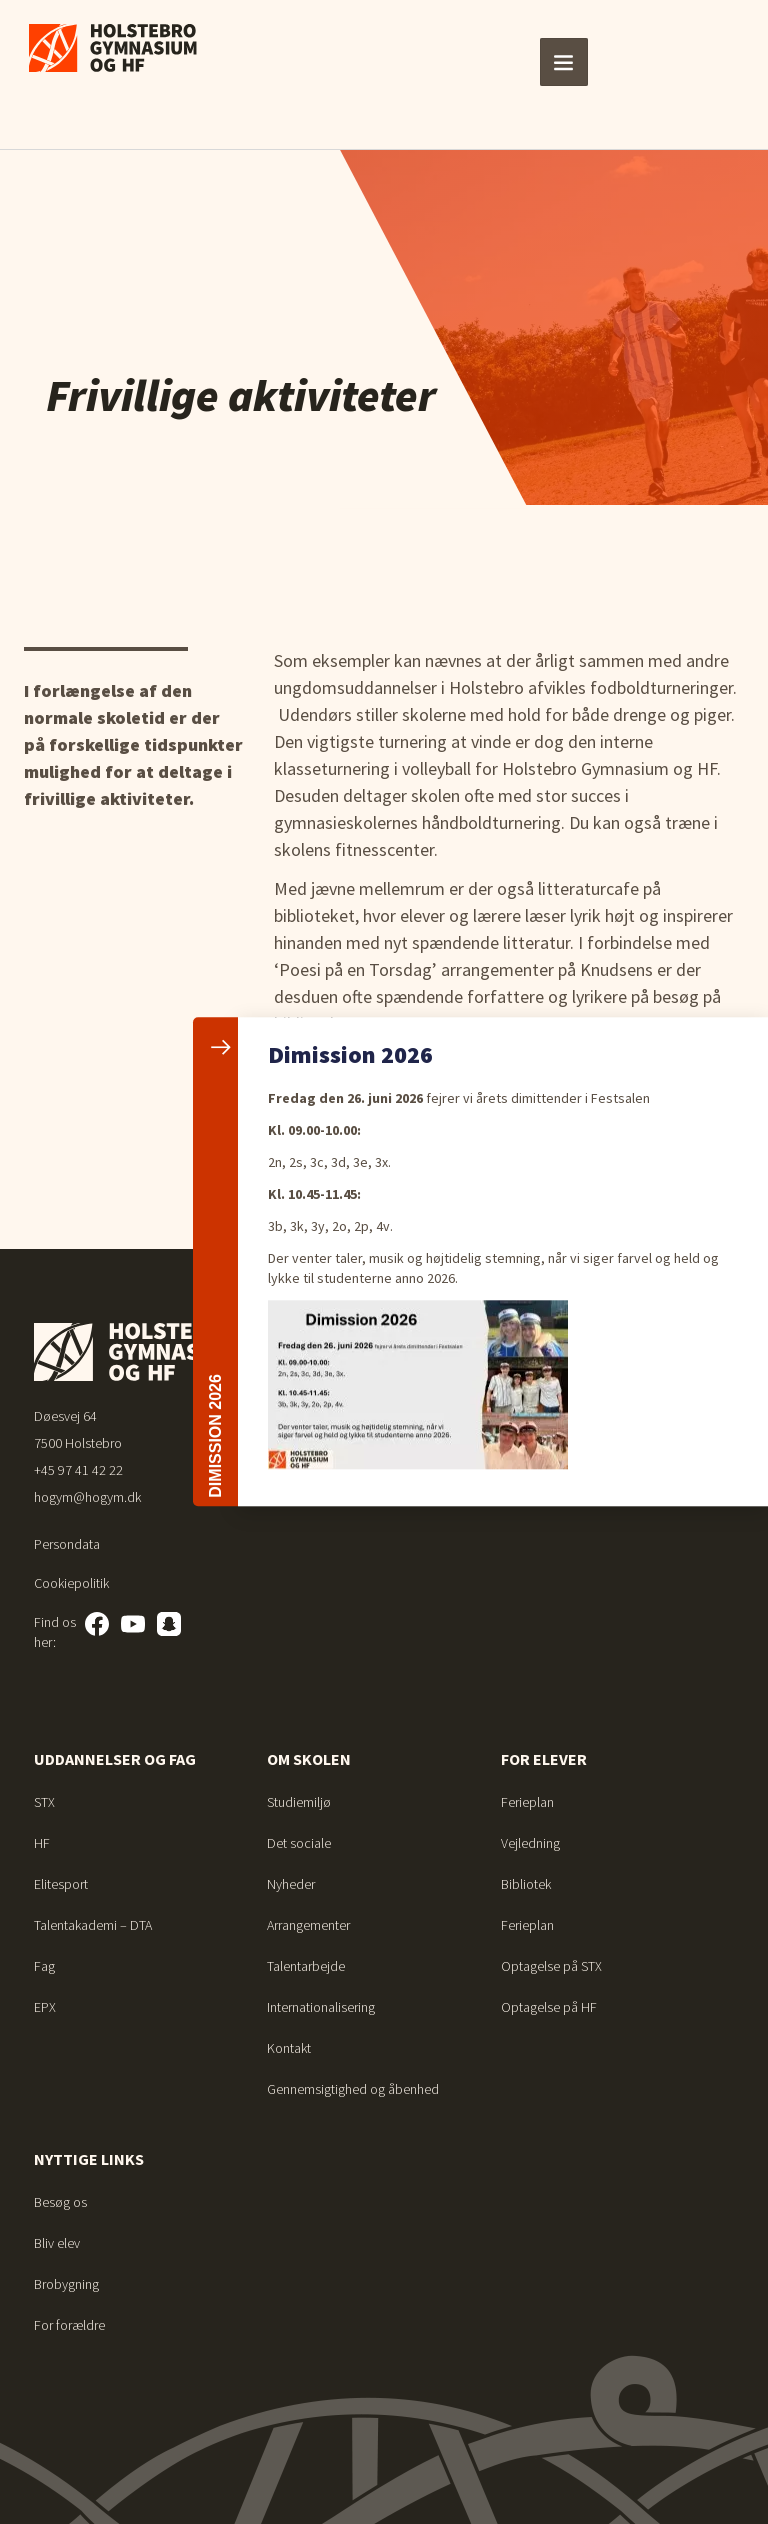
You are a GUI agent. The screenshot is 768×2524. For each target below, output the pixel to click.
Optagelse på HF (549, 2007)
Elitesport (61, 1884)
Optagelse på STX (551, 1966)
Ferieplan (527, 1802)
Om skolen (309, 1759)
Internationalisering (321, 2007)
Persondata (67, 1544)
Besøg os (60, 2202)
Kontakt (289, 2048)
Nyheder (291, 1884)
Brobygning (66, 2284)
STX (44, 1802)
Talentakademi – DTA (93, 1925)
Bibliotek (526, 1884)
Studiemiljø (299, 1802)
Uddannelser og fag (115, 1759)
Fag (44, 1966)
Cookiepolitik (71, 1583)
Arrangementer (308, 1925)
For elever (544, 1759)
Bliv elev (57, 2243)
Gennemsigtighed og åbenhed (353, 2089)
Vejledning (530, 1843)
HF (42, 1843)
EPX (45, 2007)
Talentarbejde (306, 1966)
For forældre (69, 2325)
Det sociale (299, 1843)
